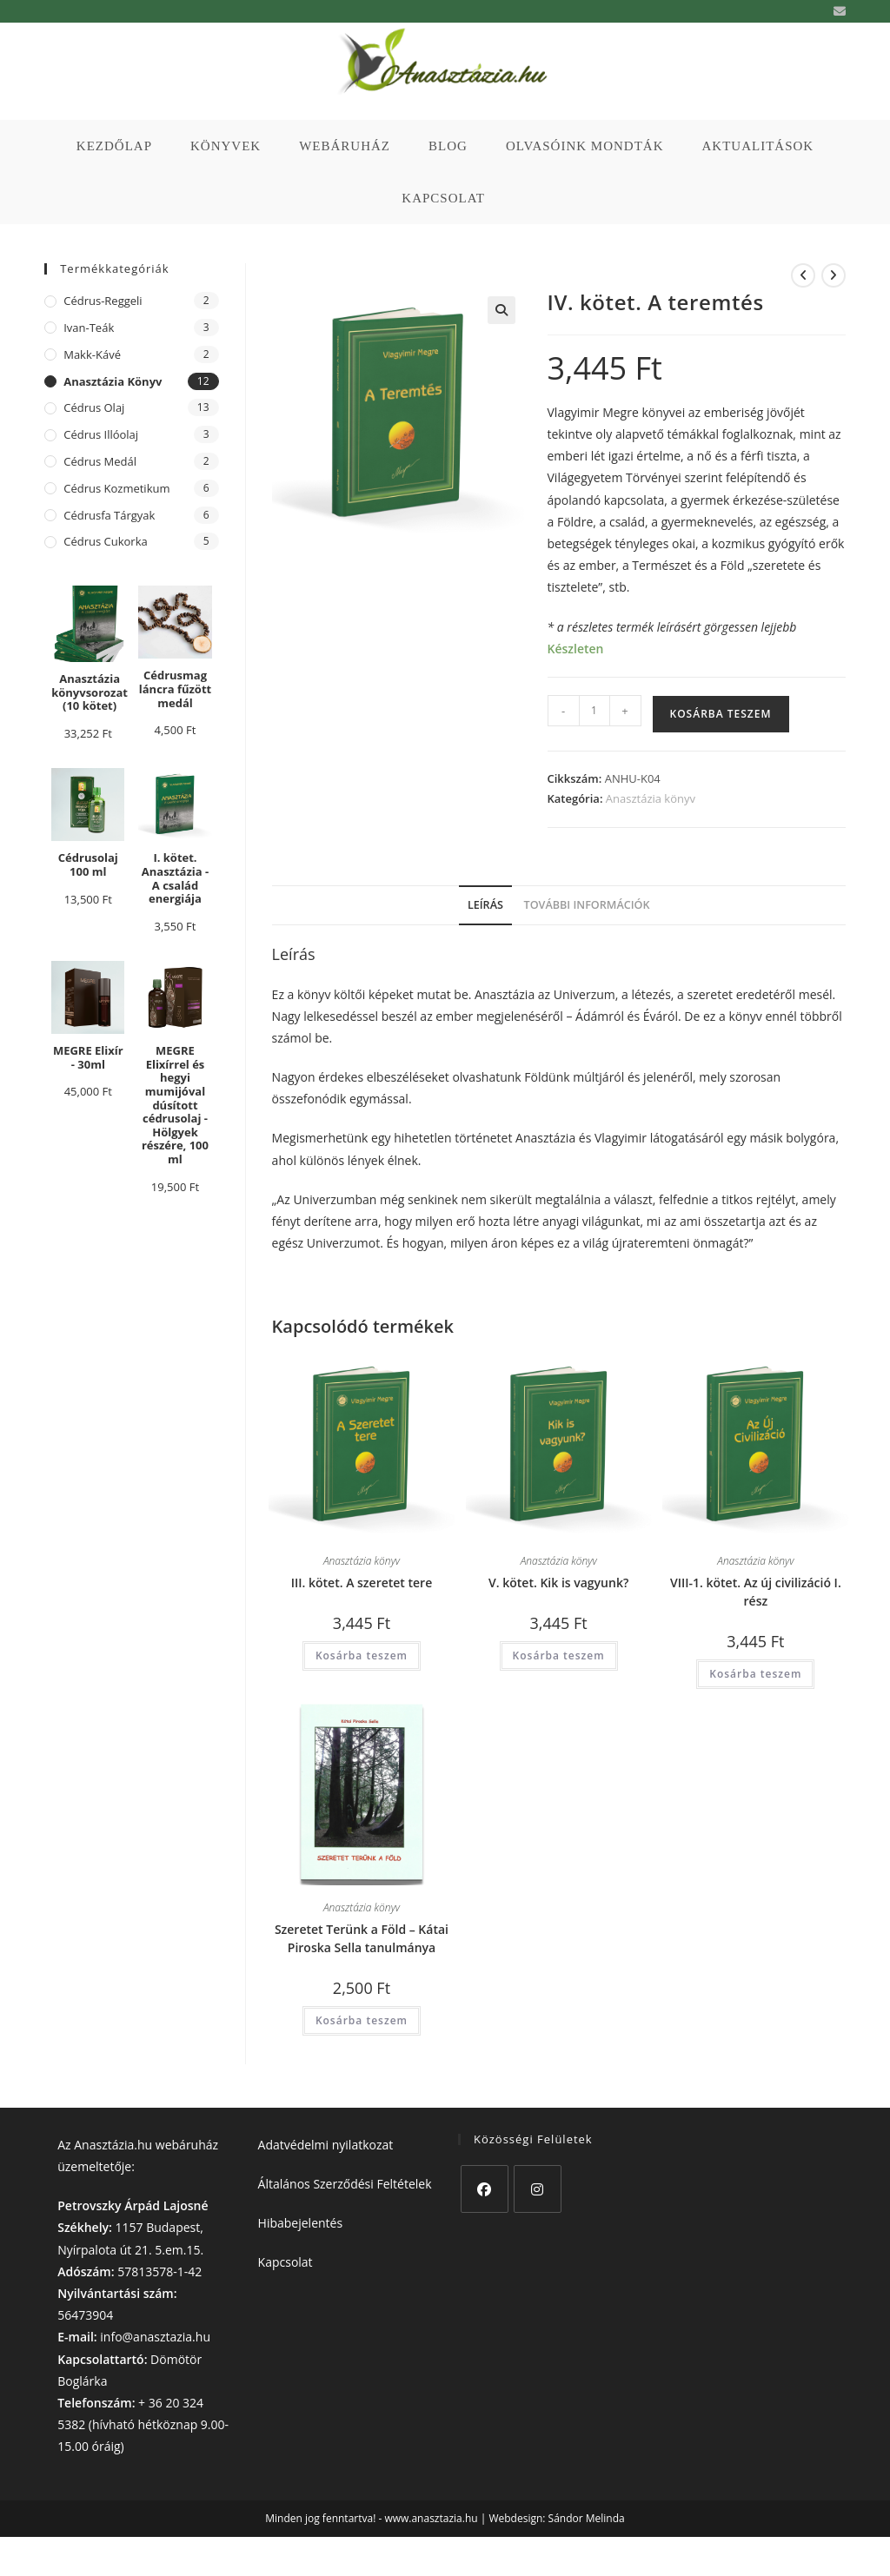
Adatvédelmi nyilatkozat (326, 2144)
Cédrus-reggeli (102, 300)
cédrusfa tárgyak (109, 515)
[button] (501, 310)
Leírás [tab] (485, 904)
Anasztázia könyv (650, 798)
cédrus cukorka (105, 541)
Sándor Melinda (586, 2518)
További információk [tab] (587, 904)
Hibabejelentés (300, 2223)
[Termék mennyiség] (594, 710)
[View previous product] (803, 275)
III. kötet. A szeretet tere (362, 1582)
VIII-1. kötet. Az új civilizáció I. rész (755, 1591)
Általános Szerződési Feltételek (345, 2183)
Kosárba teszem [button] (361, 1655)
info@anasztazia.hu (155, 2336)
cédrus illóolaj (100, 434)
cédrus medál (99, 461)
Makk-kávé (92, 354)
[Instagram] (537, 2189)
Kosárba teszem (721, 713)
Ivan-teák (88, 327)
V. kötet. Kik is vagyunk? (558, 1582)
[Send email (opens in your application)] (837, 11)
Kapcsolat (285, 2262)
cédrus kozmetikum (116, 488)
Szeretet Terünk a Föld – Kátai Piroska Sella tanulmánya (361, 1938)
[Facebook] (484, 2189)
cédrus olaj (93, 407)
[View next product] (833, 275)
